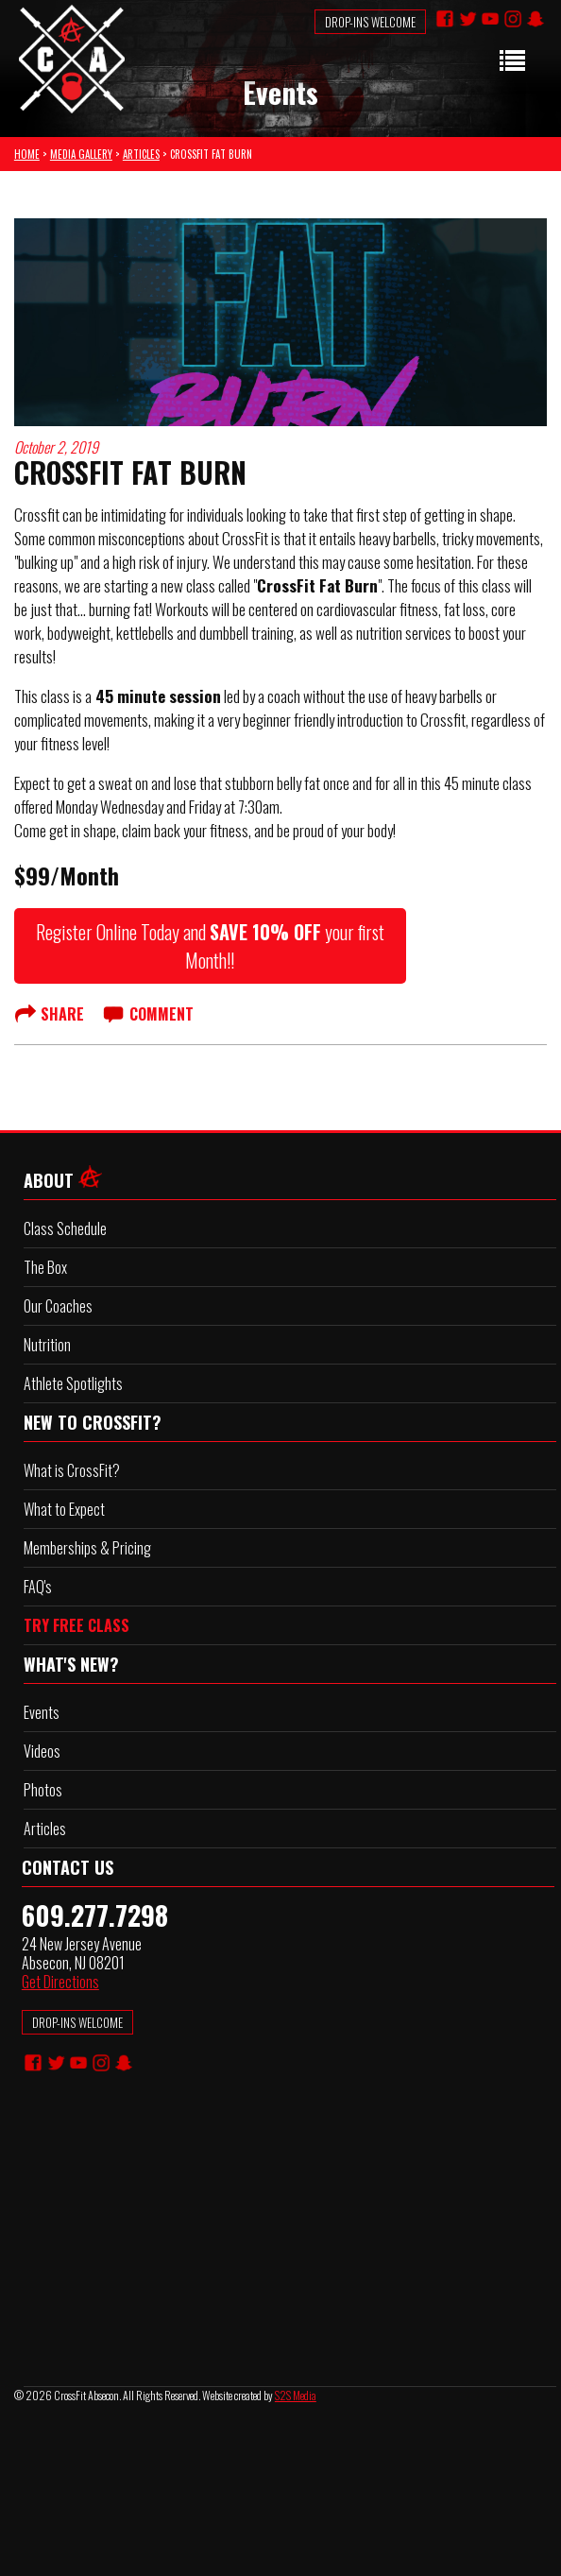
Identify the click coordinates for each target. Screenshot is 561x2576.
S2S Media (295, 2395)
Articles (45, 1828)
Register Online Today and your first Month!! (210, 946)
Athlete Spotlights (73, 1383)
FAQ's (38, 1586)
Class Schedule (65, 1228)
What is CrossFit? (72, 1470)
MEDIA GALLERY (81, 154)
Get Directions (60, 1981)
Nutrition (47, 1344)
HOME (27, 154)
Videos (42, 1751)
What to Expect (64, 1509)
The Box (45, 1267)
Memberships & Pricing (87, 1548)
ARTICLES (141, 154)
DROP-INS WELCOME (77, 2022)
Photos (43, 1789)
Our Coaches (58, 1306)
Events (42, 1712)
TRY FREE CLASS (76, 1625)
